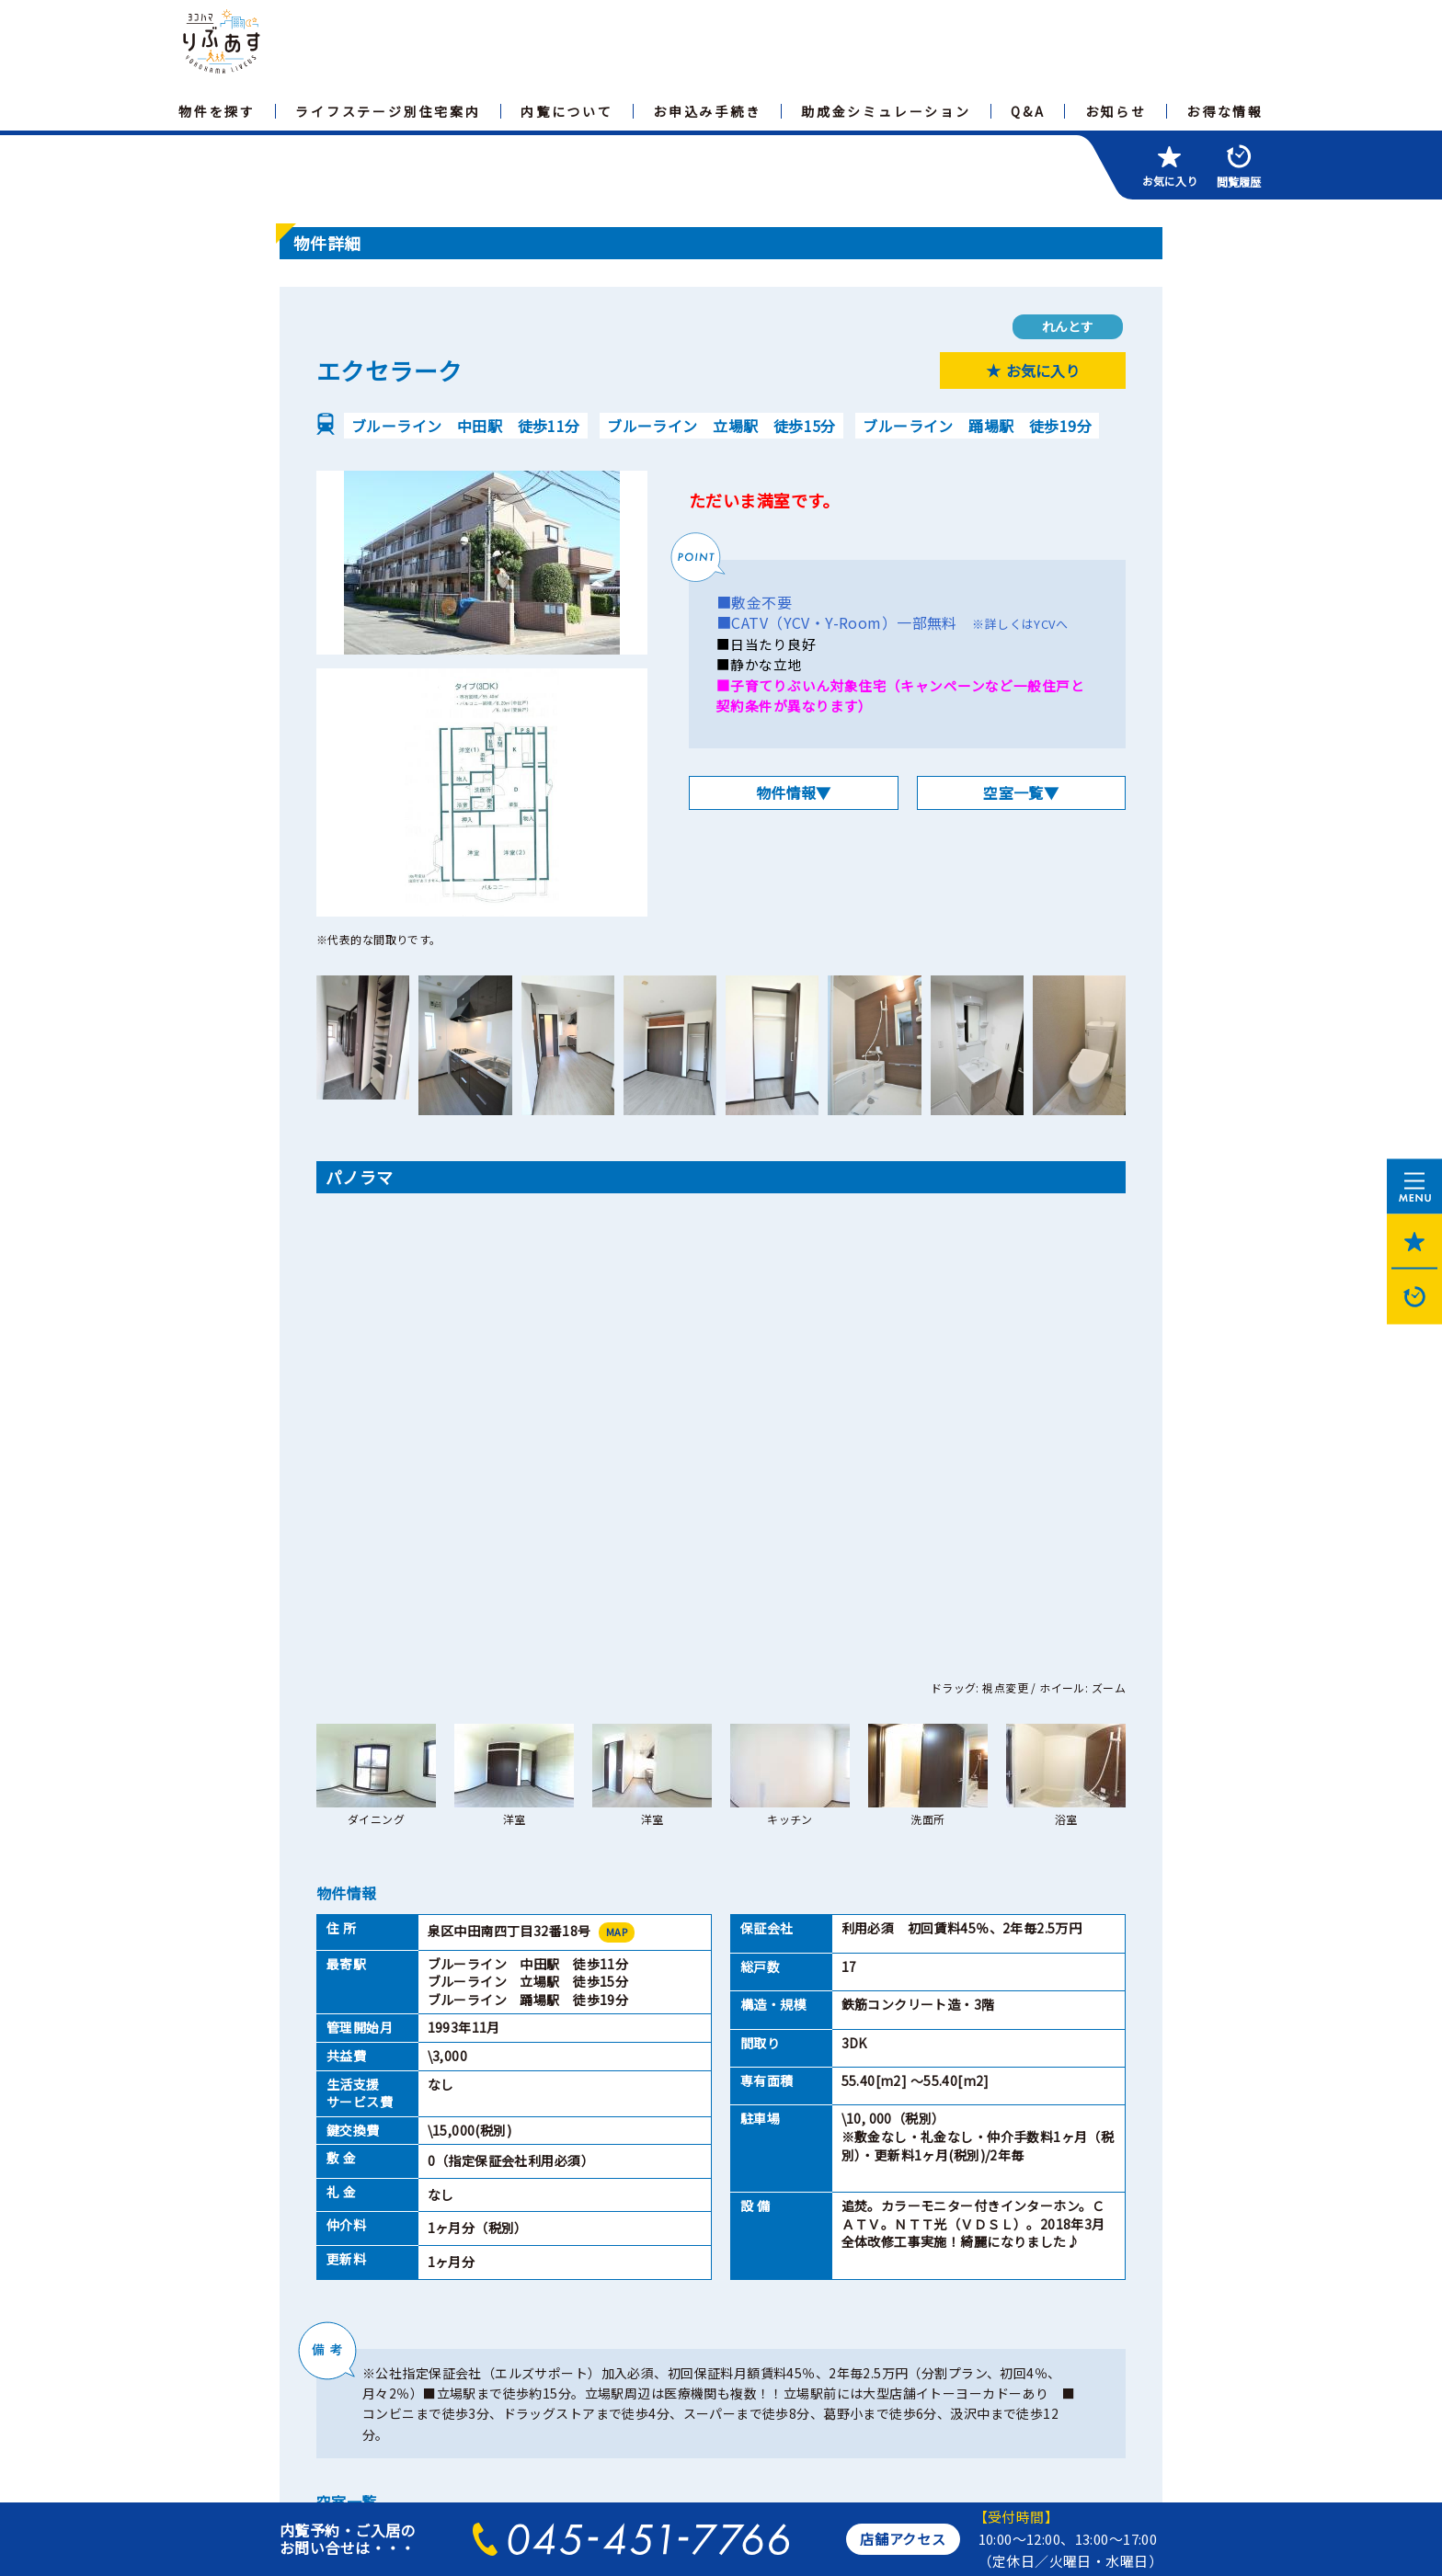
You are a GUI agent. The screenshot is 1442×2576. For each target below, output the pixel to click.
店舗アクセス (903, 2538)
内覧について (567, 111)
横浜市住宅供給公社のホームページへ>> (400, 2458)
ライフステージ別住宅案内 (388, 111)
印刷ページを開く (559, 2180)
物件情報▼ (793, 792)
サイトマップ (333, 2329)
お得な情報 (1225, 111)
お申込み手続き (707, 111)
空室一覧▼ (1021, 792)
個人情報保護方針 (458, 2329)
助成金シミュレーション (886, 111)
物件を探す (217, 111)
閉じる (881, 2180)
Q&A (1028, 111)
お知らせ (1116, 111)
